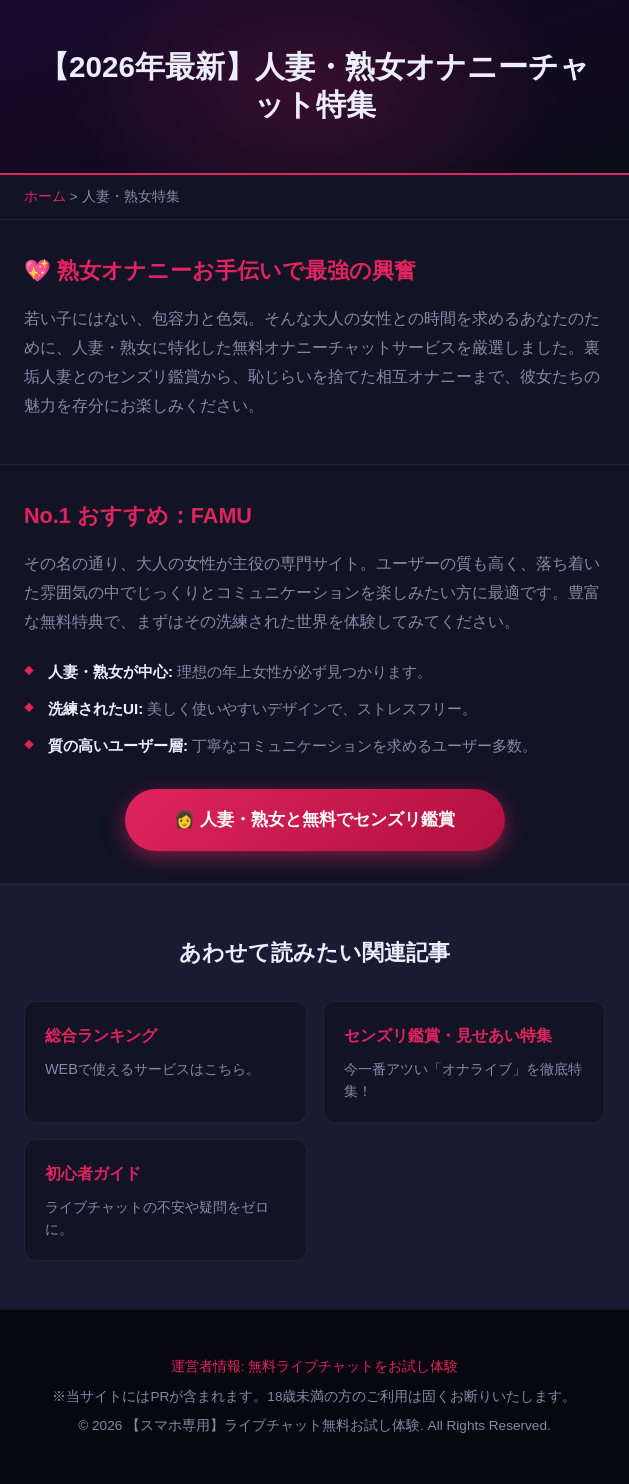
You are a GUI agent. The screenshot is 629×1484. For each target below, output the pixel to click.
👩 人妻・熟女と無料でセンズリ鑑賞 (314, 819)
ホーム (45, 196)
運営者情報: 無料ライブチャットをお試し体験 (315, 1366)
